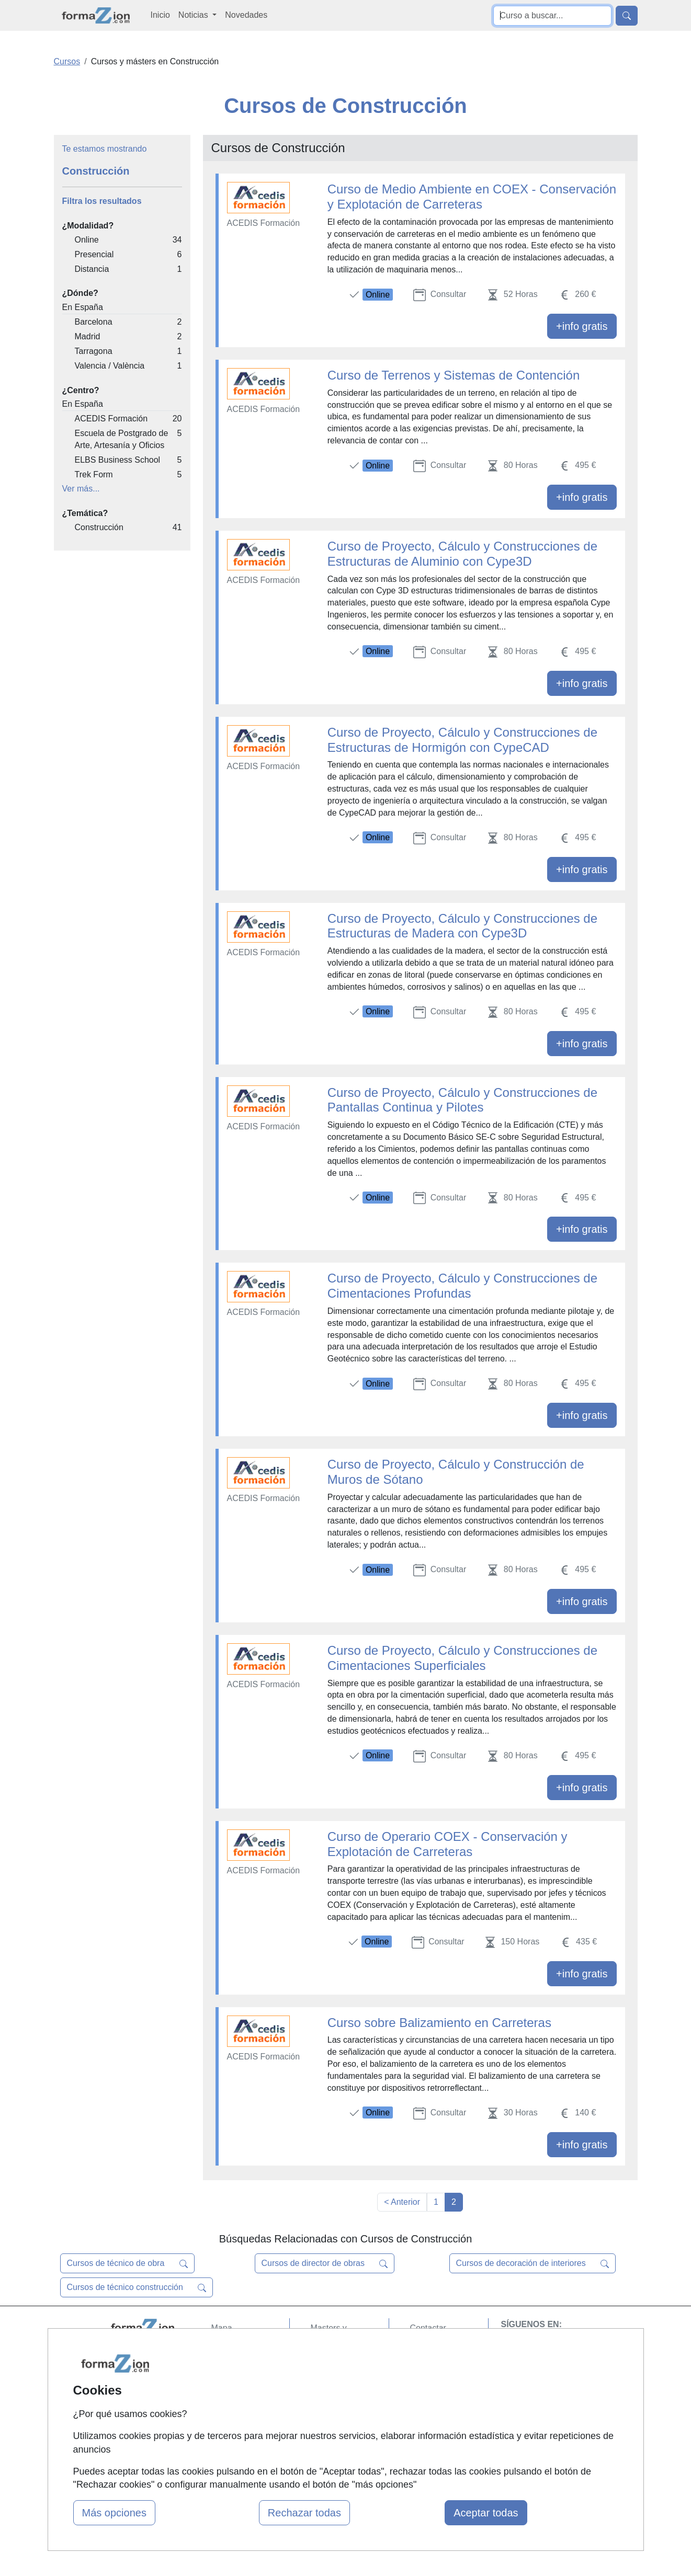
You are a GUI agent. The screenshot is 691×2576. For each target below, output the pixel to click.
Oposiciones (334, 2433)
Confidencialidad (441, 2348)
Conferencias (335, 2380)
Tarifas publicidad (243, 2368)
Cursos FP (330, 2360)
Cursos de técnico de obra (127, 2263)
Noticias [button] (194, 14)
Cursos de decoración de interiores (532, 2263)
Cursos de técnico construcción (137, 2287)
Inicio (160, 14)
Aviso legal (430, 2368)
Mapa (221, 2327)
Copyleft (425, 2389)
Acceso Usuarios (242, 2389)
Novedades (246, 14)
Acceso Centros (240, 2409)
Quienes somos (240, 2348)
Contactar (428, 2327)
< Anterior (402, 2201)
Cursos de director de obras (325, 2263)
